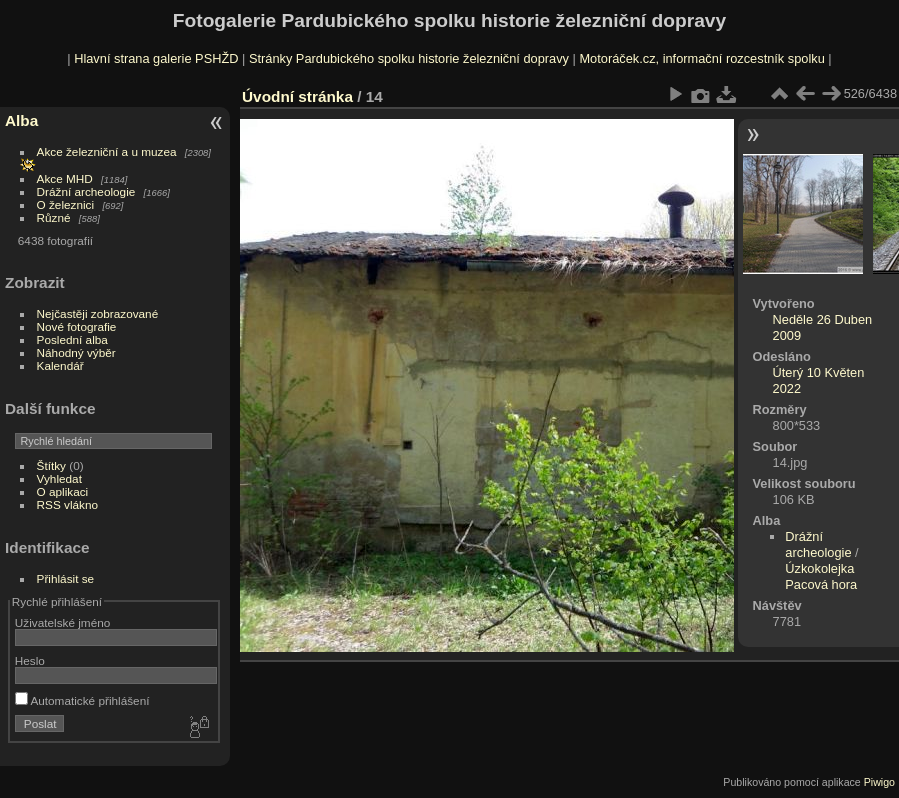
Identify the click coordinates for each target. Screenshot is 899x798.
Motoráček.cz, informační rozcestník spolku (701, 58)
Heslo (30, 660)
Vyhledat (59, 478)
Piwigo (879, 782)
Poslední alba (72, 339)
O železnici (66, 204)
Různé (54, 217)
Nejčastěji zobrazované (98, 313)
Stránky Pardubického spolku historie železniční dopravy (409, 58)
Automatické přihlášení (82, 700)
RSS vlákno (67, 504)
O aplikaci (63, 491)
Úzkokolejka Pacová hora (821, 576)
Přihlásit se (66, 578)
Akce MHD (65, 178)
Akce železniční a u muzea (107, 151)
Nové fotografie (77, 326)
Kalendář (60, 365)
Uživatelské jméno (62, 622)
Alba (21, 120)
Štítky (51, 465)
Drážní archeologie (86, 191)
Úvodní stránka (297, 96)
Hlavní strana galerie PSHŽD (156, 58)
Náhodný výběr (76, 352)
